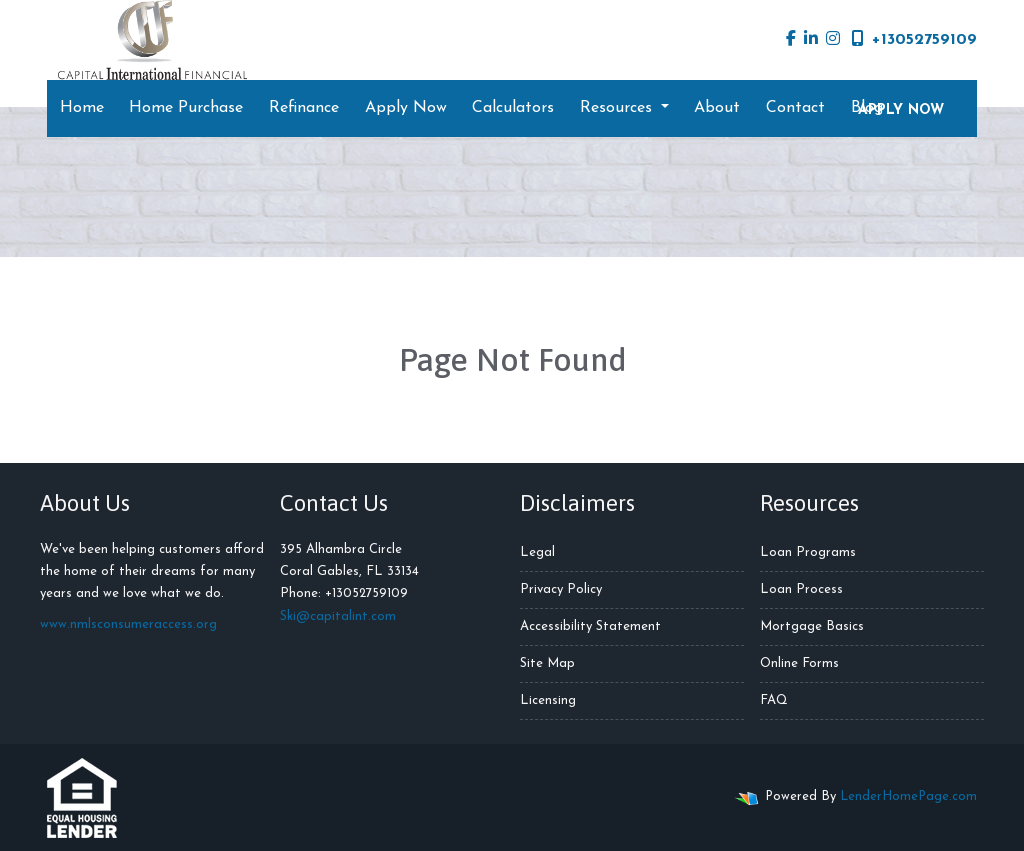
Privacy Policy (561, 589)
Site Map (547, 663)
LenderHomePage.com (908, 796)
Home (82, 108)
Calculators (513, 108)
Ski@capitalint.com (338, 616)
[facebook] (791, 40)
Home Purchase (186, 108)
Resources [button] (618, 108)
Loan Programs (808, 552)
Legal (537, 552)
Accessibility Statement (590, 626)
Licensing (548, 700)
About (717, 108)
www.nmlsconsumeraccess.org (128, 624)
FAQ (774, 700)
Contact (795, 108)
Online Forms (799, 663)
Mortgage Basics (812, 626)
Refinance (304, 108)
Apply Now (406, 108)
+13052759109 (914, 39)
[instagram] (833, 40)
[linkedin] (811, 40)
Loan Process (801, 589)
